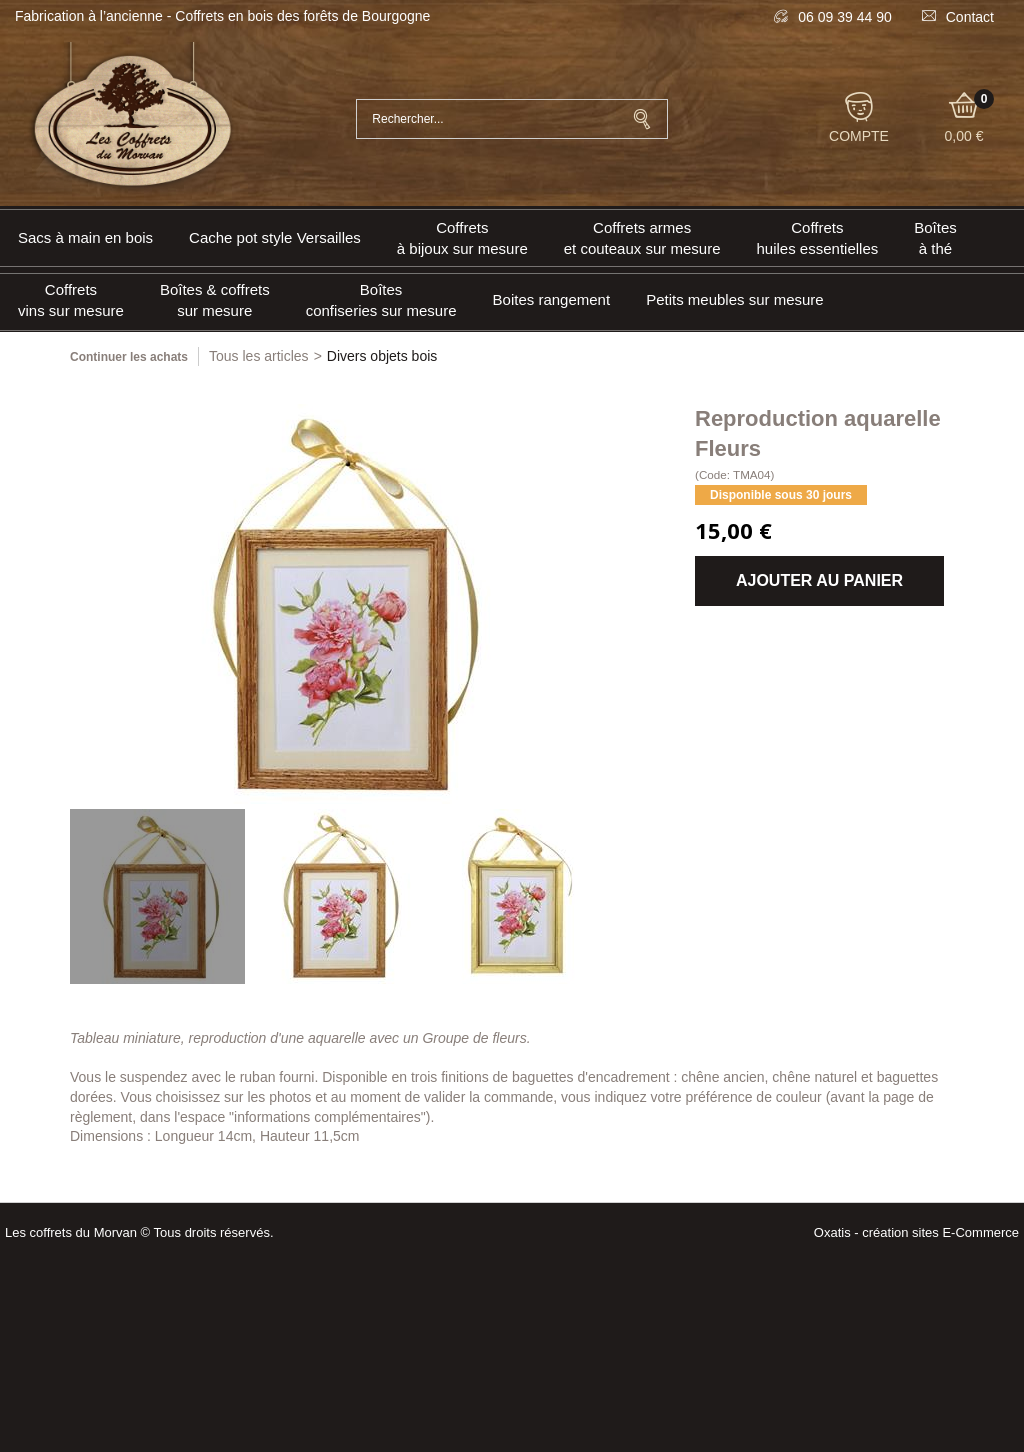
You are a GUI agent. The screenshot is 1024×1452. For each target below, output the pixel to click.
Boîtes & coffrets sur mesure (215, 300)
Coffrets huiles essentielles (818, 238)
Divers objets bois (382, 356)
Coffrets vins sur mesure (71, 300)
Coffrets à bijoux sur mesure (462, 238)
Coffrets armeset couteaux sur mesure (642, 238)
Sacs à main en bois (85, 237)
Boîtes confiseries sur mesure (381, 300)
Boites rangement (552, 299)
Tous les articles (259, 356)
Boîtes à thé (935, 238)
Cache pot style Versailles (275, 237)
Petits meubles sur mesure (735, 299)
